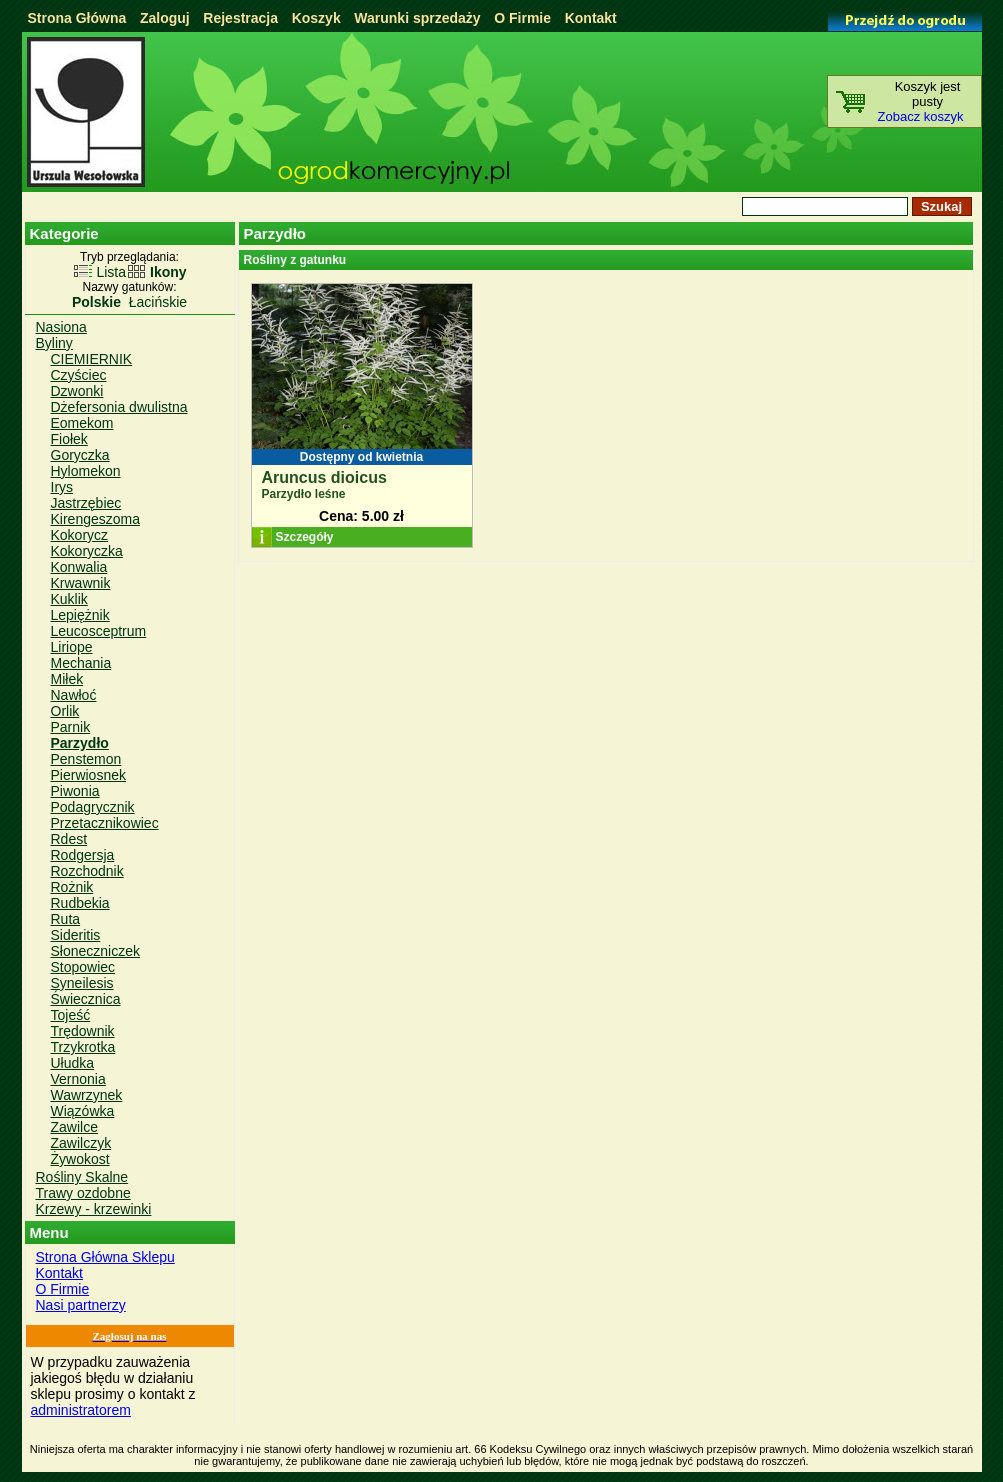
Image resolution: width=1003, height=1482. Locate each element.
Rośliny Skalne (82, 1177)
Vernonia (78, 1079)
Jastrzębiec (86, 503)
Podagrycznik (93, 807)
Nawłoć (74, 695)
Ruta (66, 919)
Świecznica (86, 999)
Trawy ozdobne (83, 1193)
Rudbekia (80, 903)
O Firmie (522, 18)
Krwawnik (81, 583)
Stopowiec (83, 967)
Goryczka (80, 455)
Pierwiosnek (88, 775)
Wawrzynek (87, 1095)
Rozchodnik (87, 871)
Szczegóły (304, 537)
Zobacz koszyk (921, 116)
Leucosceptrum (99, 631)
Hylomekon (86, 471)
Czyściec (79, 375)
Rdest (69, 839)
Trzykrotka (83, 1047)
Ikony (168, 272)
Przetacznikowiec (105, 823)
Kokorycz (80, 535)
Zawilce (74, 1127)
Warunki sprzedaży (417, 18)
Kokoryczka (87, 551)
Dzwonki (77, 391)
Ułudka (73, 1063)
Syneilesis (82, 983)
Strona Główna (77, 18)
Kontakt (591, 18)
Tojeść (71, 1015)
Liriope (72, 647)
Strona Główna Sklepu (105, 1257)
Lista (111, 272)
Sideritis (76, 935)
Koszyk (316, 18)
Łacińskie (158, 302)
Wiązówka (83, 1111)
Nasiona (61, 327)
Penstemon (86, 759)
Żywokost (80, 1159)
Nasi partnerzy (81, 1305)
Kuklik (69, 599)
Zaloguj (165, 18)
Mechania (81, 663)
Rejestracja (240, 18)
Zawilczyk (81, 1143)
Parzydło (80, 743)
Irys (62, 487)
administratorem (81, 1410)
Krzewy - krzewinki (94, 1209)
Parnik (71, 727)
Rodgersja (83, 855)
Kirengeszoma (96, 519)
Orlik (65, 711)
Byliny (54, 343)
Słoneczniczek (96, 951)
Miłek (67, 679)
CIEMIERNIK (92, 359)
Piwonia (75, 791)
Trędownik (83, 1031)
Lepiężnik (80, 615)
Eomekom (82, 423)
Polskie (96, 302)
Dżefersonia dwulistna (119, 407)
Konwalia (79, 567)
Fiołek (69, 439)
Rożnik (72, 887)
